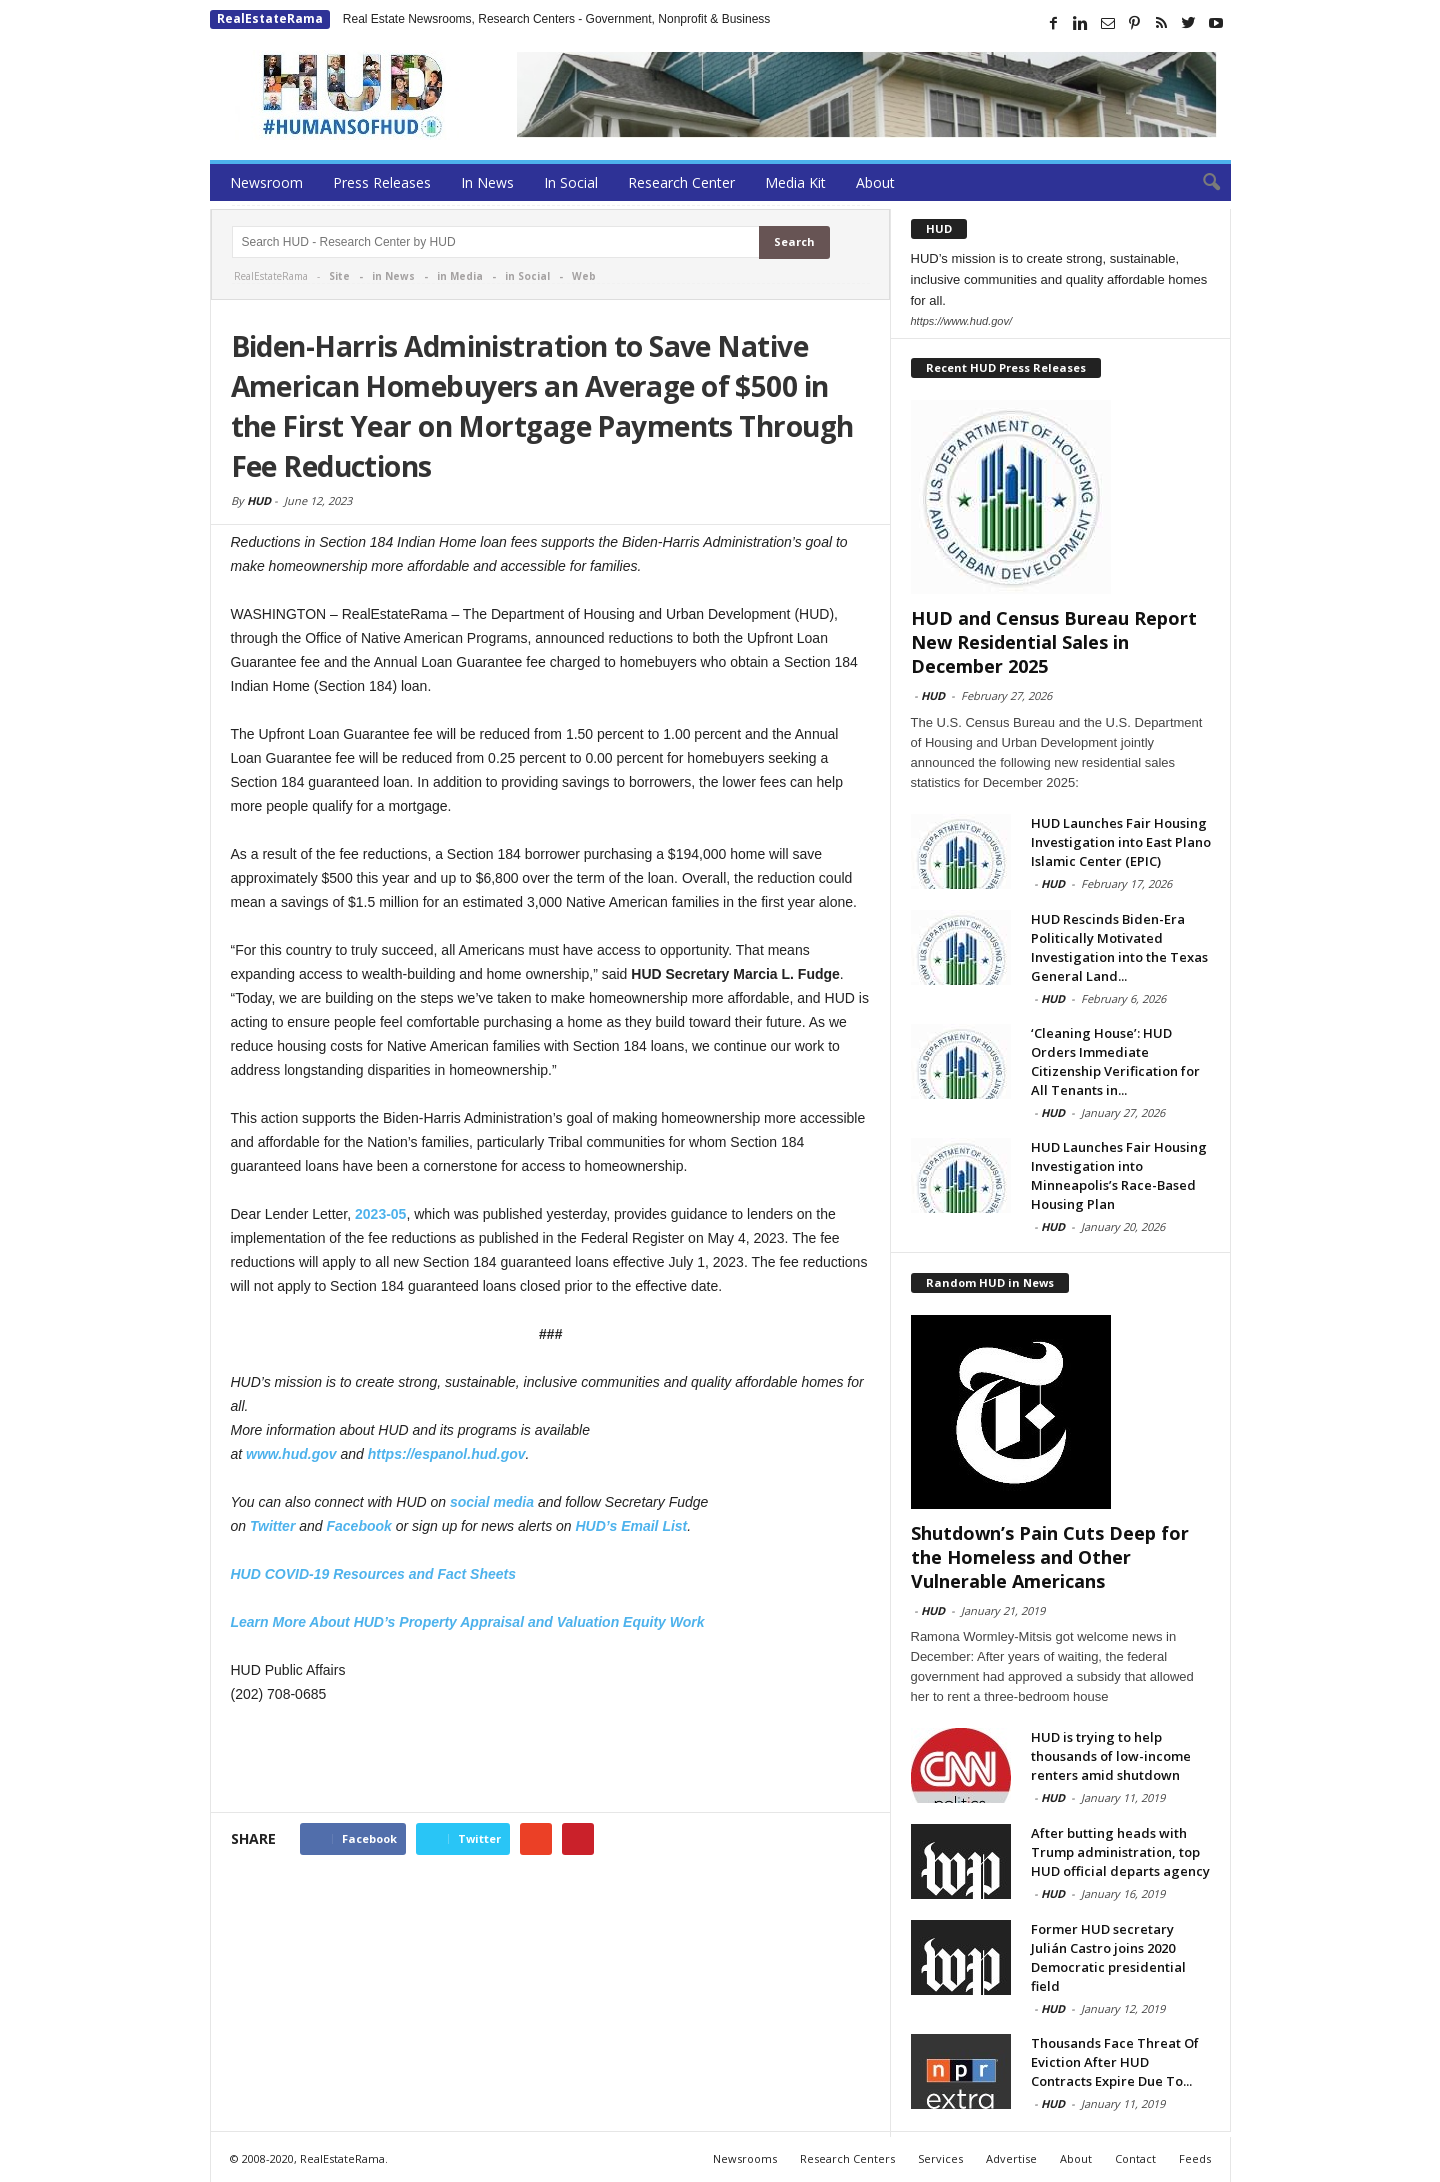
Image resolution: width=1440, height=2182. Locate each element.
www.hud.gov (291, 1454)
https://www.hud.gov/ (962, 321)
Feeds (1195, 2158)
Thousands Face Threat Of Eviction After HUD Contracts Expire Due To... (1115, 2062)
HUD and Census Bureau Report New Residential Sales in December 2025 (1054, 642)
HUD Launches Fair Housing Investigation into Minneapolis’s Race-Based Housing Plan (1119, 1175)
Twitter (272, 1526)
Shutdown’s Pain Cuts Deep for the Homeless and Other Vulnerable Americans (1050, 1557)
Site (339, 276)
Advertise (1011, 2158)
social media (492, 1502)
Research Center (681, 182)
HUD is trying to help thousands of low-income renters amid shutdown (1111, 1756)
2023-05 (380, 1214)
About (875, 182)
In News (487, 182)
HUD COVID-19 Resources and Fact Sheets (374, 1574)
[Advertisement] (551, 1760)
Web (584, 276)
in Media (460, 276)
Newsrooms (745, 2158)
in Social (527, 276)
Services (940, 2158)
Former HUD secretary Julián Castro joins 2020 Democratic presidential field (1108, 1957)
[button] (1201, 183)
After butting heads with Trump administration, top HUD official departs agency (1120, 1852)
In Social (571, 182)
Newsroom (266, 182)
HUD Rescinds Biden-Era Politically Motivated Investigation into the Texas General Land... (1119, 947)
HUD (259, 500)
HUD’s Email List (632, 1526)
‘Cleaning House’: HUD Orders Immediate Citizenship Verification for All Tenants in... (1115, 1061)
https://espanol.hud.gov (447, 1454)
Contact (1135, 2158)
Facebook (358, 1526)
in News (393, 276)
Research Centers (847, 2158)
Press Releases (382, 182)
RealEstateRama (270, 18)
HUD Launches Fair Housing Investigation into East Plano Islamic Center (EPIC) (1121, 842)
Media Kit (795, 182)
